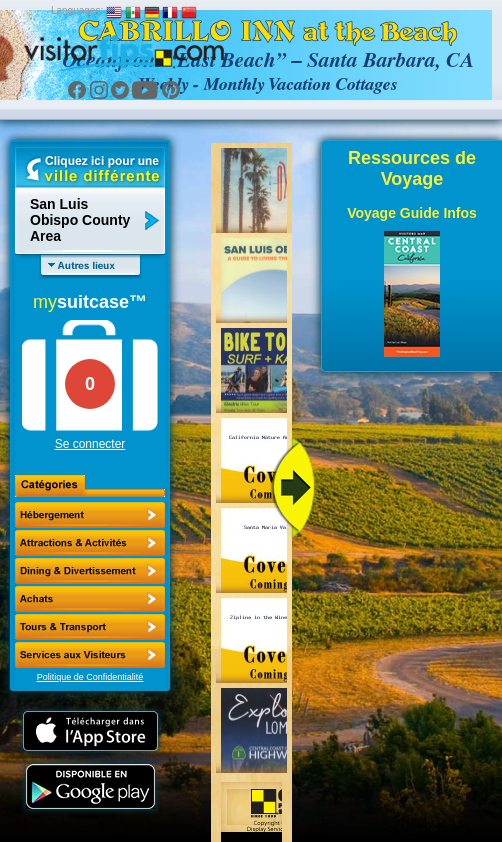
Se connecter (90, 444)
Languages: (77, 10)
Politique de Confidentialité (90, 677)
